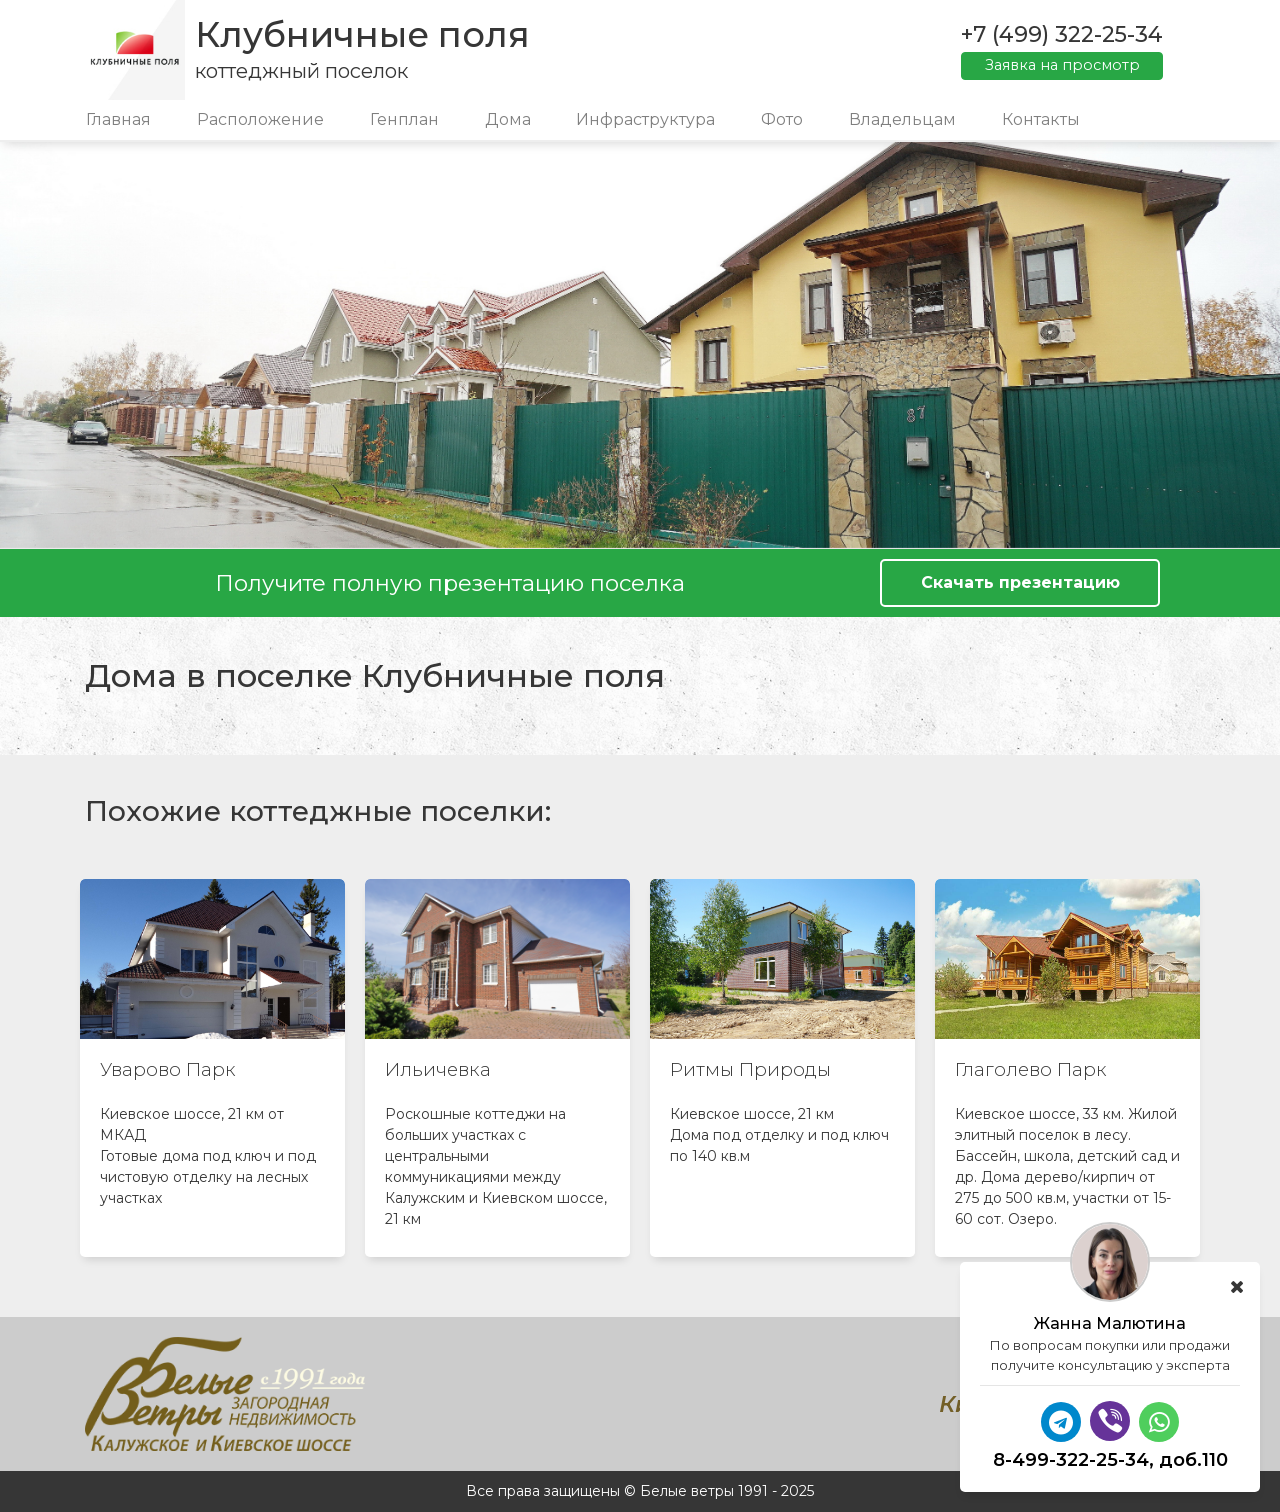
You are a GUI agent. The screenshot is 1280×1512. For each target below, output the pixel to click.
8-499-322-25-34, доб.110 (1110, 1460)
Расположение (260, 119)
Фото (782, 119)
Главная (118, 119)
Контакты (1041, 119)
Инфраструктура (645, 119)
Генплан (404, 119)
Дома (508, 119)
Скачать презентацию (1020, 582)
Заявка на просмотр (1062, 65)
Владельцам (902, 119)
